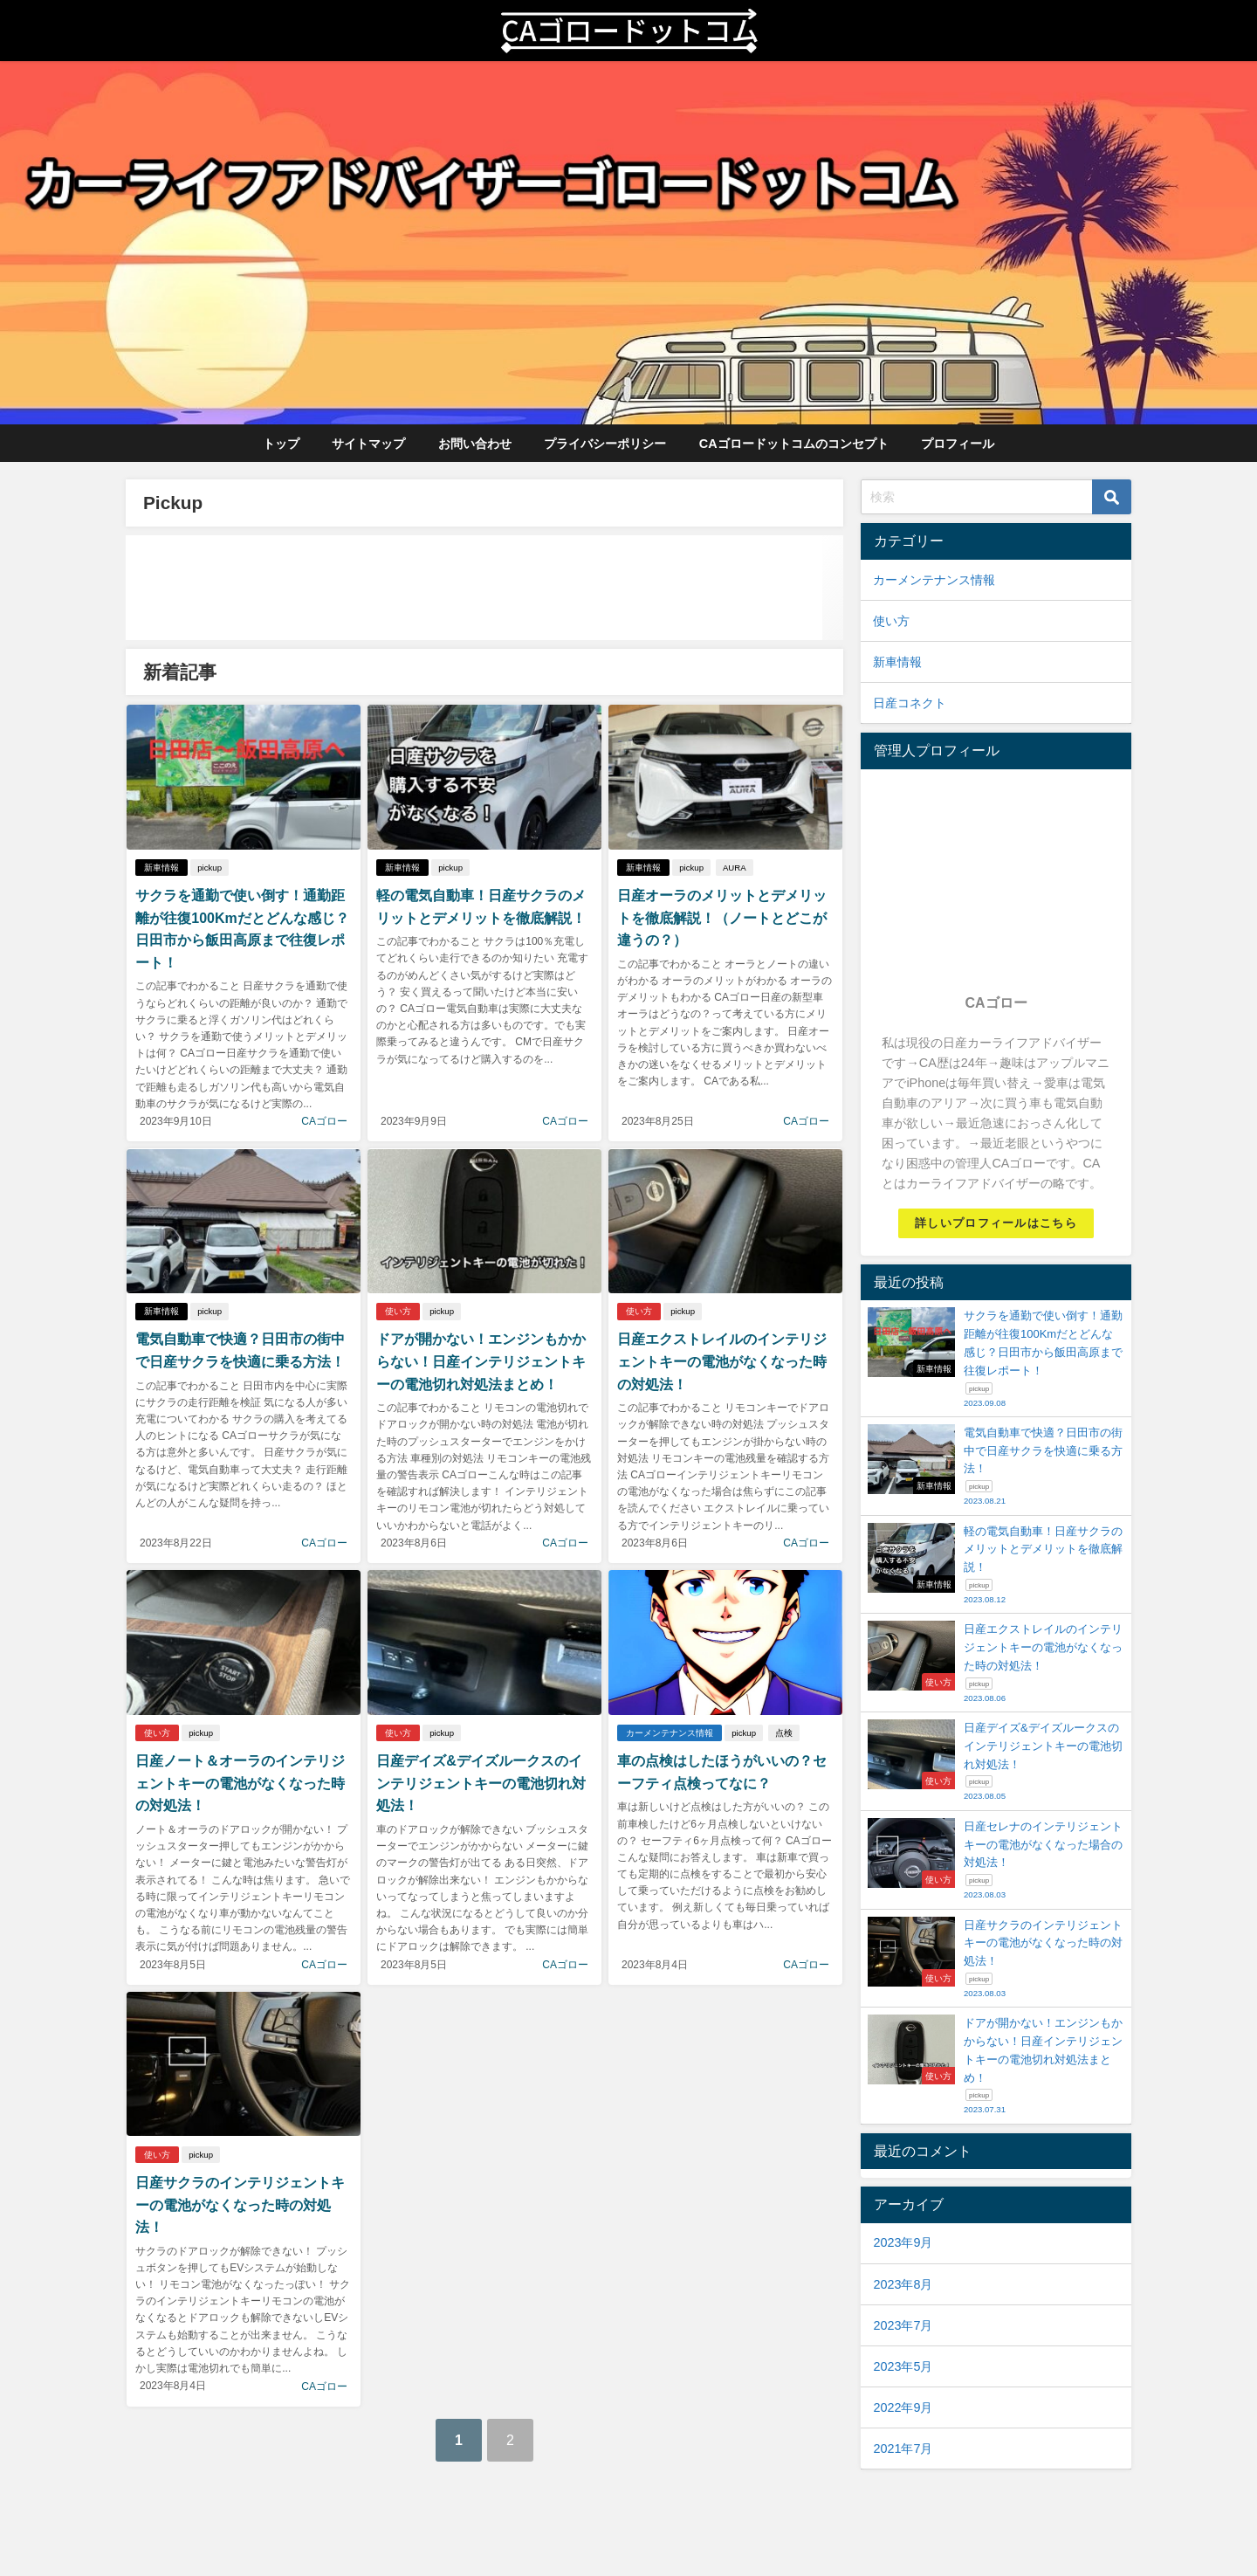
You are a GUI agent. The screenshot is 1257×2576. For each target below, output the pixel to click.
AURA (734, 867)
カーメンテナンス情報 (669, 1733)
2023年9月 (902, 2242)
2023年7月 (902, 2325)
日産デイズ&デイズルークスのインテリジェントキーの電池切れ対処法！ (481, 1782)
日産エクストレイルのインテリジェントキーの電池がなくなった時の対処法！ (722, 1361)
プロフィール (957, 443)
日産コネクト (909, 703)
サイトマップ (368, 443)
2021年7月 (902, 2448)
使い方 (398, 1311)
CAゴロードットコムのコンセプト (794, 443)
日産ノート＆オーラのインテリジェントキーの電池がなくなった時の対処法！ (240, 1782)
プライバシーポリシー (605, 443)
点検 (784, 1733)
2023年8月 (902, 2284)
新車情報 (161, 867)
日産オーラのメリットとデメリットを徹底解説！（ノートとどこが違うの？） (722, 917)
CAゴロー (324, 1121)
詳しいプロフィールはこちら (996, 1223)
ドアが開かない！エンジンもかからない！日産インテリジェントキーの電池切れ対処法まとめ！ (481, 1361)
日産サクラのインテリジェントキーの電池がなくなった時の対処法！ (240, 2203)
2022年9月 (902, 2407)
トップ (281, 443)
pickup (209, 867)
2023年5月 (902, 2366)
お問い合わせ (475, 443)
